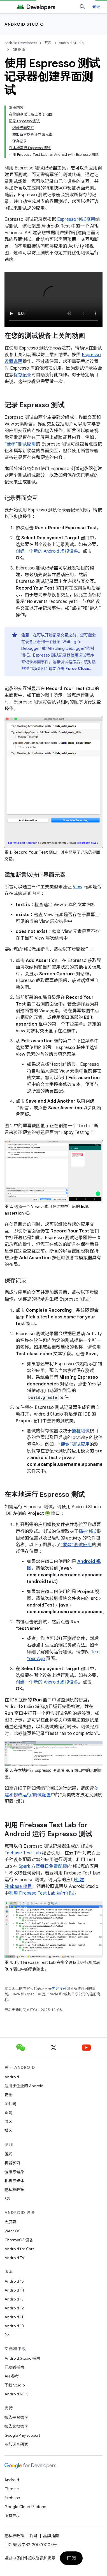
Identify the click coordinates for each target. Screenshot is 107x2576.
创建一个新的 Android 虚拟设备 (47, 551)
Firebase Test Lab (22, 1853)
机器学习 (12, 2162)
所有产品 (12, 2515)
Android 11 (13, 2316)
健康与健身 (14, 2171)
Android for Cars (19, 2248)
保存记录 (22, 375)
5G (7, 2198)
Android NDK (16, 2394)
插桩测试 (81, 1431)
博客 (8, 2121)
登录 (96, 6)
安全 (8, 2094)
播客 (8, 2130)
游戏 (8, 2153)
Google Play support (22, 2435)
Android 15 (14, 2281)
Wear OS (12, 2230)
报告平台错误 (16, 2417)
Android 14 (14, 2290)
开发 (48, 42)
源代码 (10, 2103)
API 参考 (11, 2376)
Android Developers (20, 42)
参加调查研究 (16, 2444)
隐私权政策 (14, 2189)
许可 (34, 2536)
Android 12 (14, 2308)
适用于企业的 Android (23, 2085)
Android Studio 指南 (22, 2358)
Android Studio (24, 24)
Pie (7, 2334)
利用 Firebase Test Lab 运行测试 (42, 1893)
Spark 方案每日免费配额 (43, 1866)
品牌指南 (51, 2536)
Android (11, 2076)
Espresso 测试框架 (76, 219)
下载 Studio (14, 2385)
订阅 (71, 2558)
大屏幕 (10, 2222)
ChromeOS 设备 (18, 2239)
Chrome (11, 2488)
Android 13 (14, 2299)
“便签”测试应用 (20, 444)
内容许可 (59, 1988)
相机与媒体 (14, 2180)
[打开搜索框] (82, 6)
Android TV (14, 2257)
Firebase (12, 2497)
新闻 (8, 2112)
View (77, 887)
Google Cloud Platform (25, 2506)
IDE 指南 (18, 49)
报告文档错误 (16, 2426)
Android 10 (14, 2325)
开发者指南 (14, 2367)
